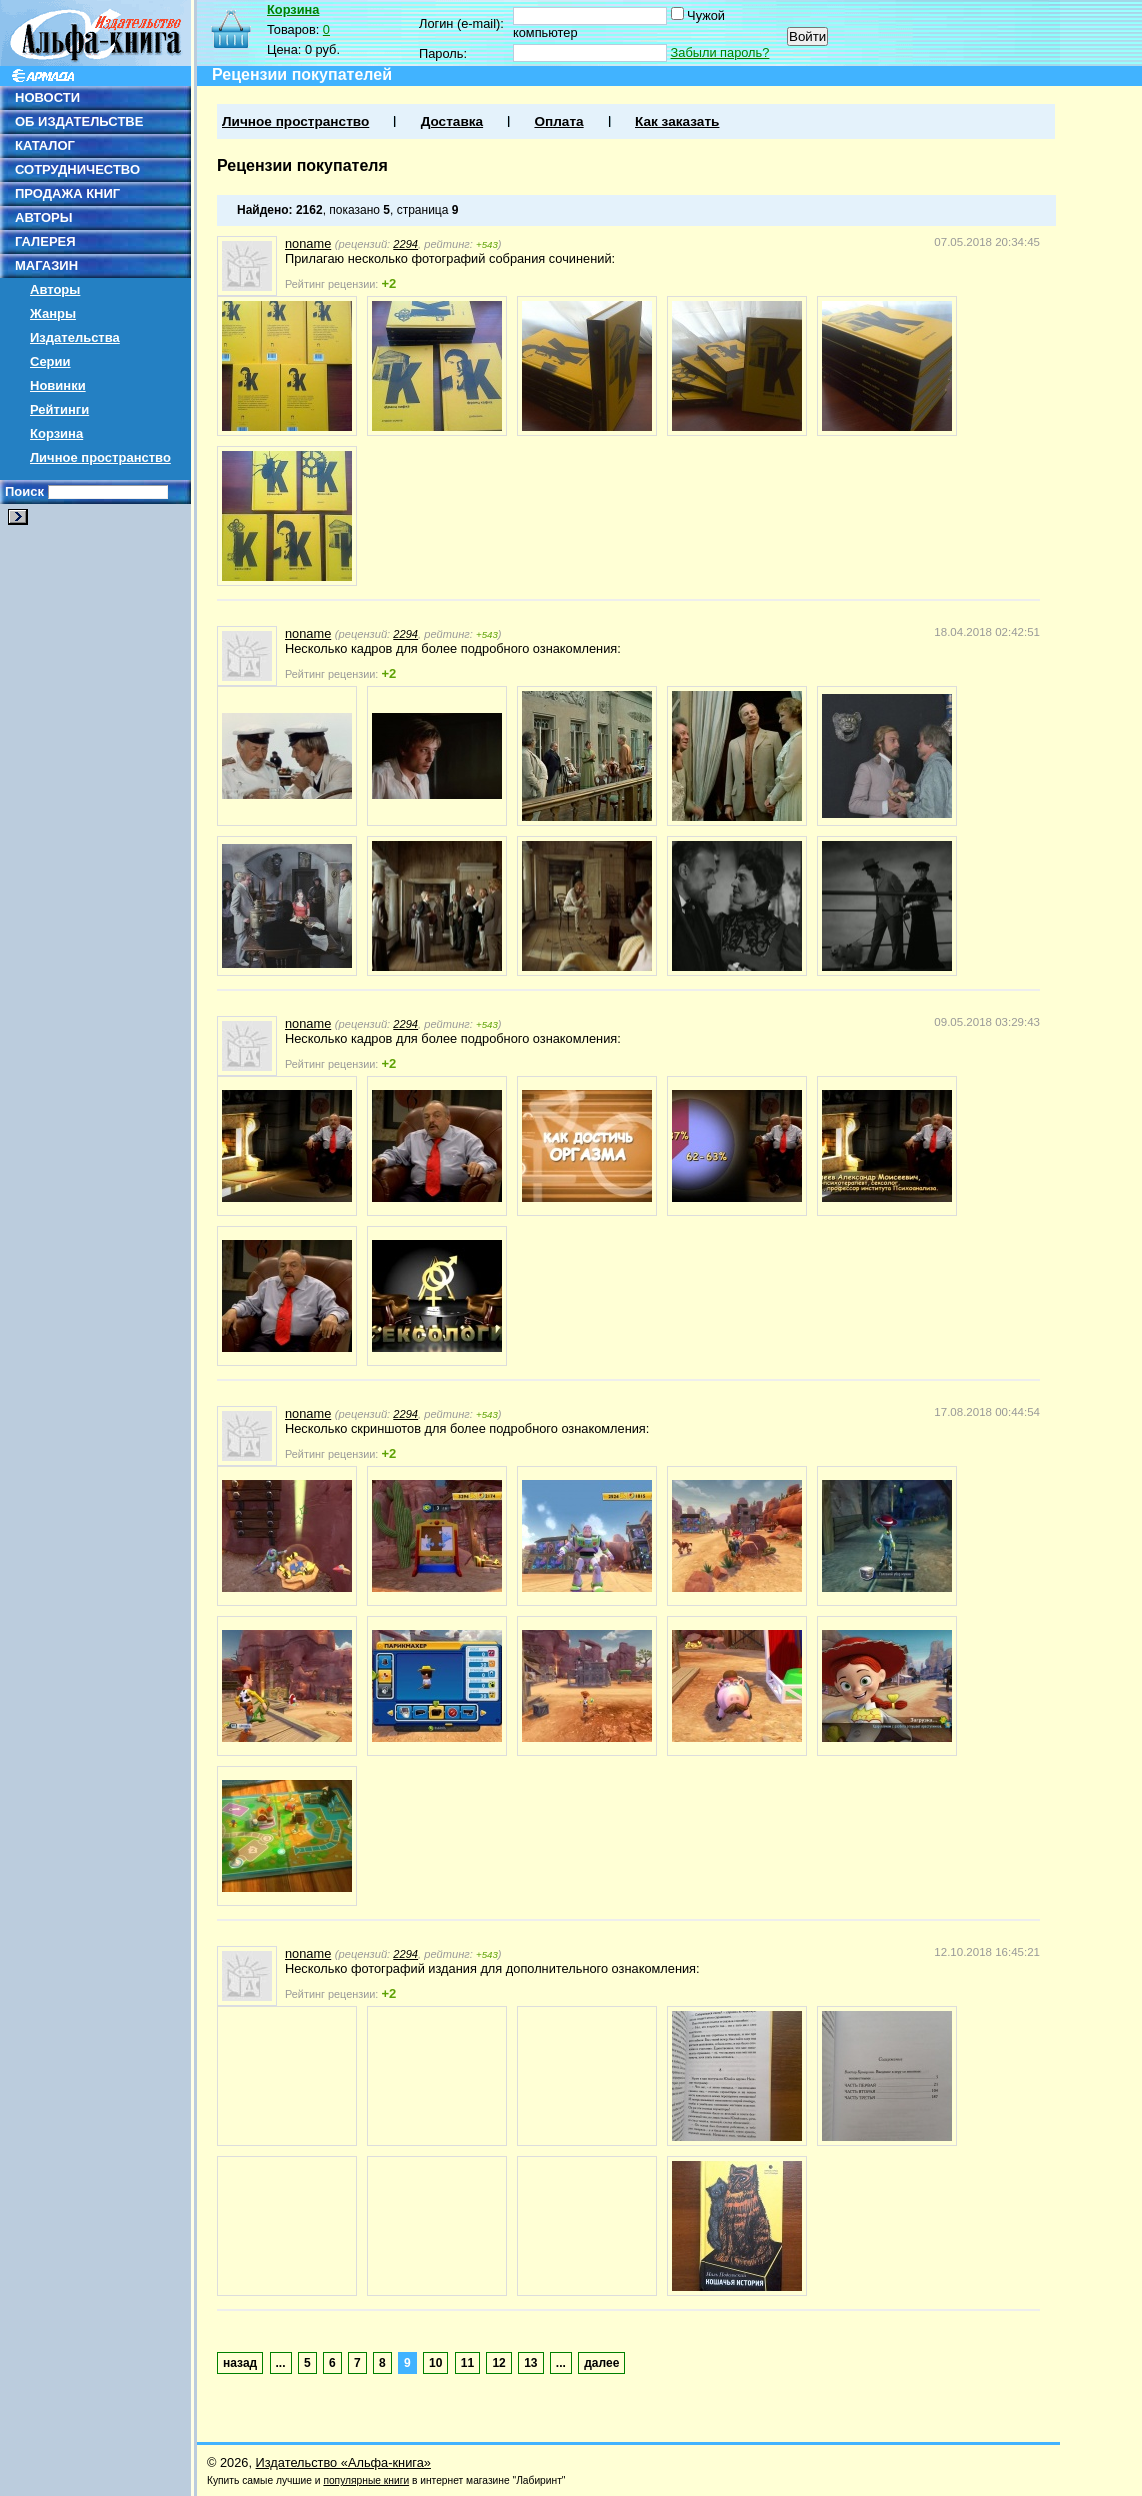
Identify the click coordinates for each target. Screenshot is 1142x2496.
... (281, 2363)
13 (530, 2363)
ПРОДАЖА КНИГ (67, 193)
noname (308, 243)
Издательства (75, 337)
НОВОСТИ (47, 97)
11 (467, 2363)
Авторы (55, 289)
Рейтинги (59, 409)
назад (240, 2363)
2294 (405, 244)
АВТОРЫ (43, 217)
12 (498, 2363)
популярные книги (366, 2480)
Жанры (53, 313)
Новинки (58, 385)
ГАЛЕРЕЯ (45, 241)
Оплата (558, 121)
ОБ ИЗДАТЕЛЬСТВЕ (79, 121)
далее (601, 2363)
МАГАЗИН (46, 265)
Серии (50, 361)
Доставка (452, 121)
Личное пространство (100, 457)
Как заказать (677, 121)
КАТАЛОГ (45, 145)
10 (435, 2363)
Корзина (56, 433)
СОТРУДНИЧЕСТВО (77, 169)
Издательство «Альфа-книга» (343, 2462)
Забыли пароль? (720, 52)
